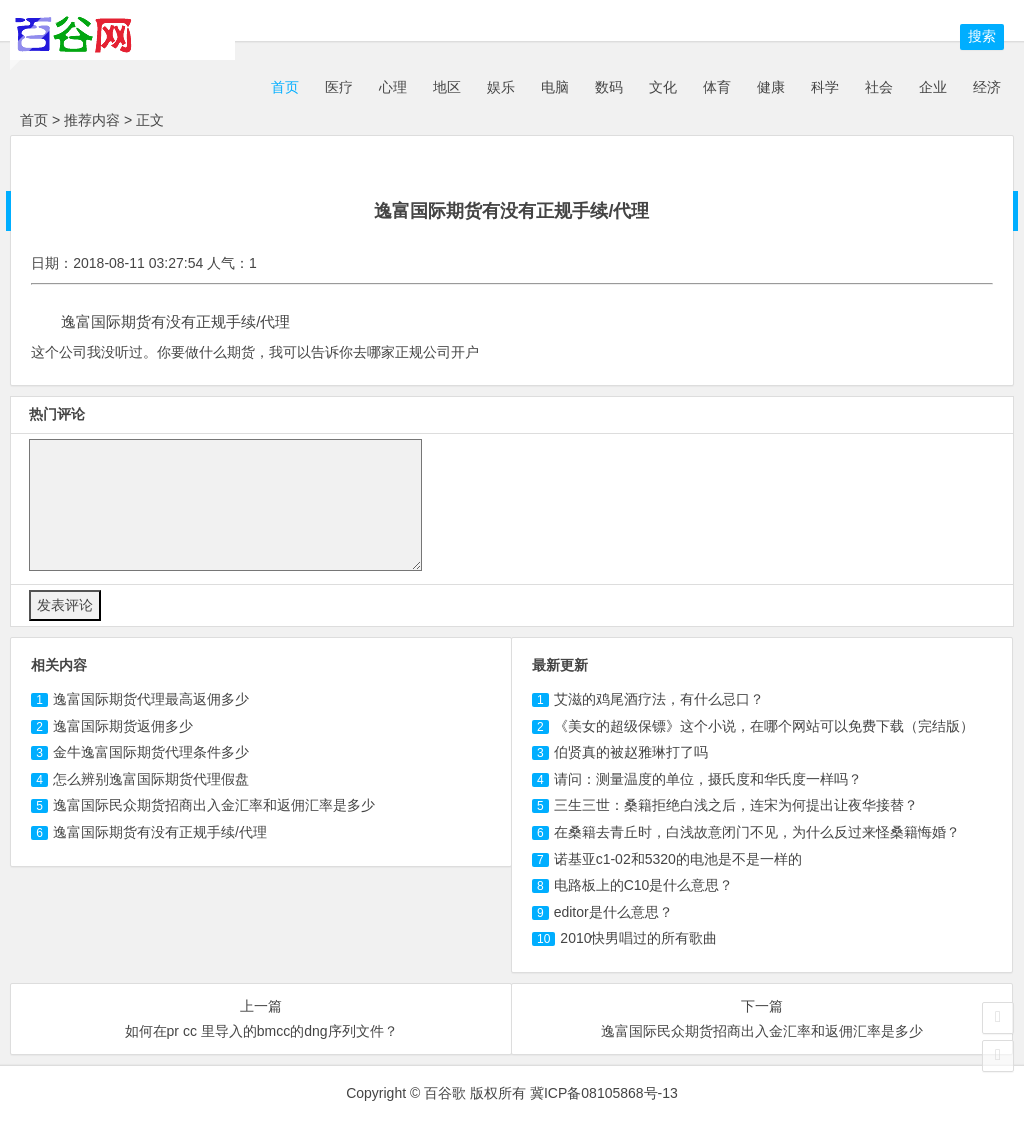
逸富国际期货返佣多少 (123, 726)
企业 (933, 87)
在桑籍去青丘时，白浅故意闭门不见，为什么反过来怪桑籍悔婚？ (757, 832)
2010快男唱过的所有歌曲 (638, 938)
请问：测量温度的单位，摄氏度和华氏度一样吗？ (708, 779)
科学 (825, 87)
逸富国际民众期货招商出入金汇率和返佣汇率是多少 (214, 805)
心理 (393, 87)
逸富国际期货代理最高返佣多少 (151, 699)
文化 (663, 87)
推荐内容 (92, 120)
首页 (283, 87)
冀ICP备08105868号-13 (604, 1093)
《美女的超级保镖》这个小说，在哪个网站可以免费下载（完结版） (764, 726)
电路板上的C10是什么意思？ (644, 885)
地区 (447, 87)
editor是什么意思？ (613, 912)
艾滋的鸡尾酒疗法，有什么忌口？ (659, 699)
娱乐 (501, 87)
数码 (609, 87)
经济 (987, 87)
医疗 (339, 87)
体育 (717, 87)
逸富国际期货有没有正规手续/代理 (160, 832)
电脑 (555, 87)
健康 (771, 87)
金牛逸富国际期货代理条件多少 (151, 752)
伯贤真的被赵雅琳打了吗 (631, 752)
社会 (879, 87)
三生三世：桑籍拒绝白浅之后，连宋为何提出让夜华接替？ (736, 805)
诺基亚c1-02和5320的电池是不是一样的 (678, 859)
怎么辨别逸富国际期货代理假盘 (151, 779)
